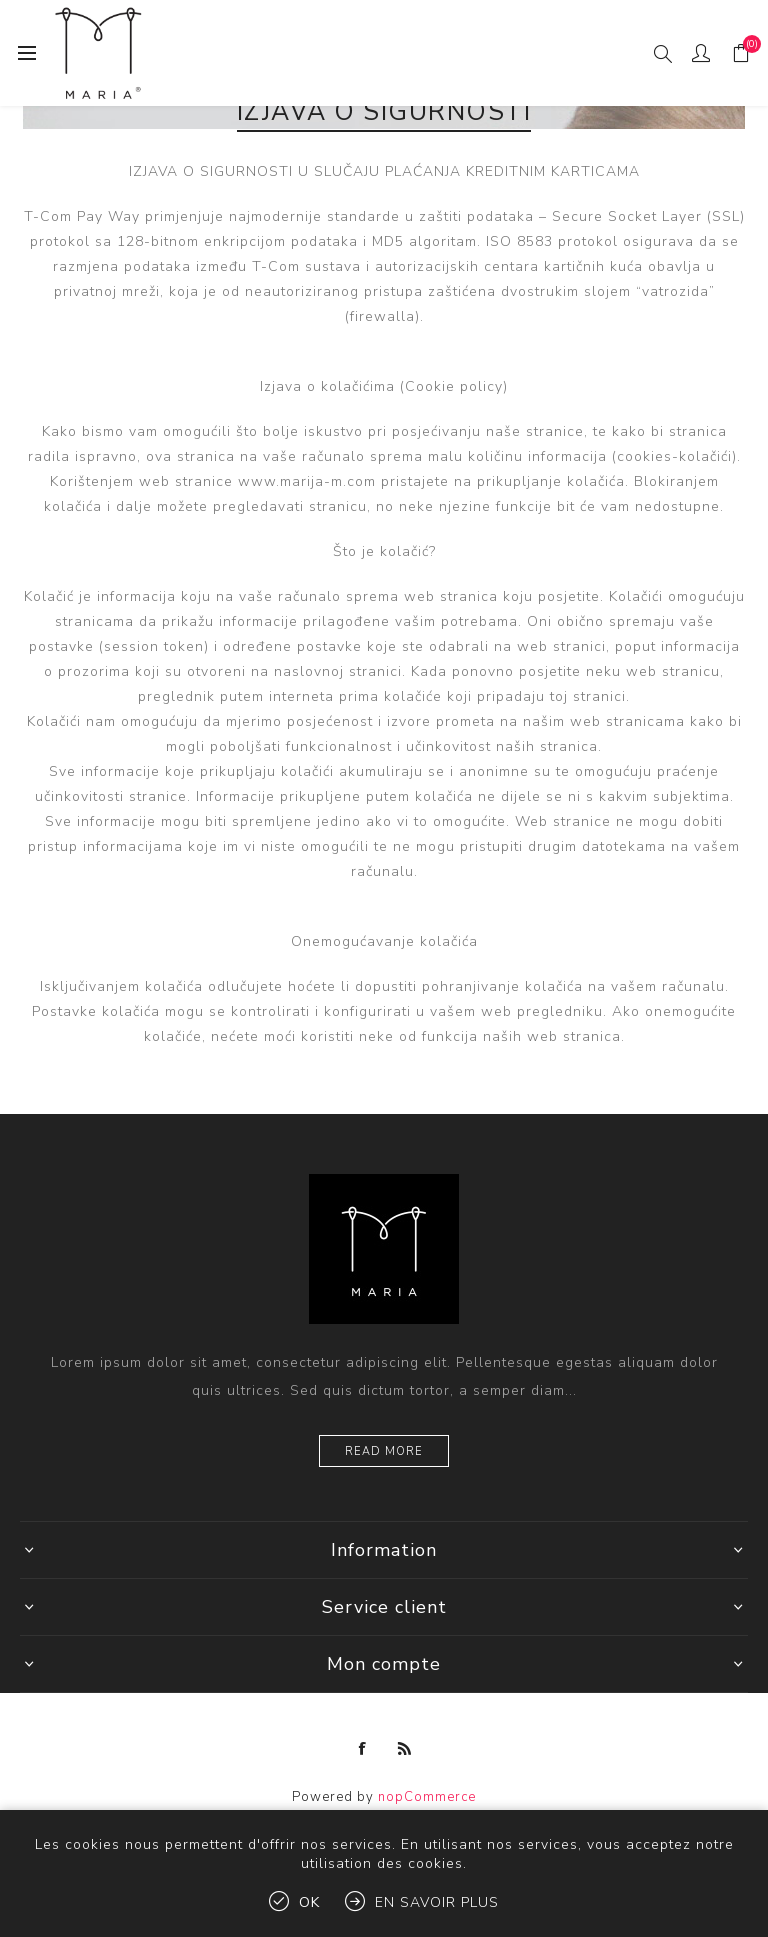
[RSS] (405, 1749)
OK (309, 1902)
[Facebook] (363, 1749)
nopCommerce (427, 1797)
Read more (384, 1451)
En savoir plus (437, 1902)
